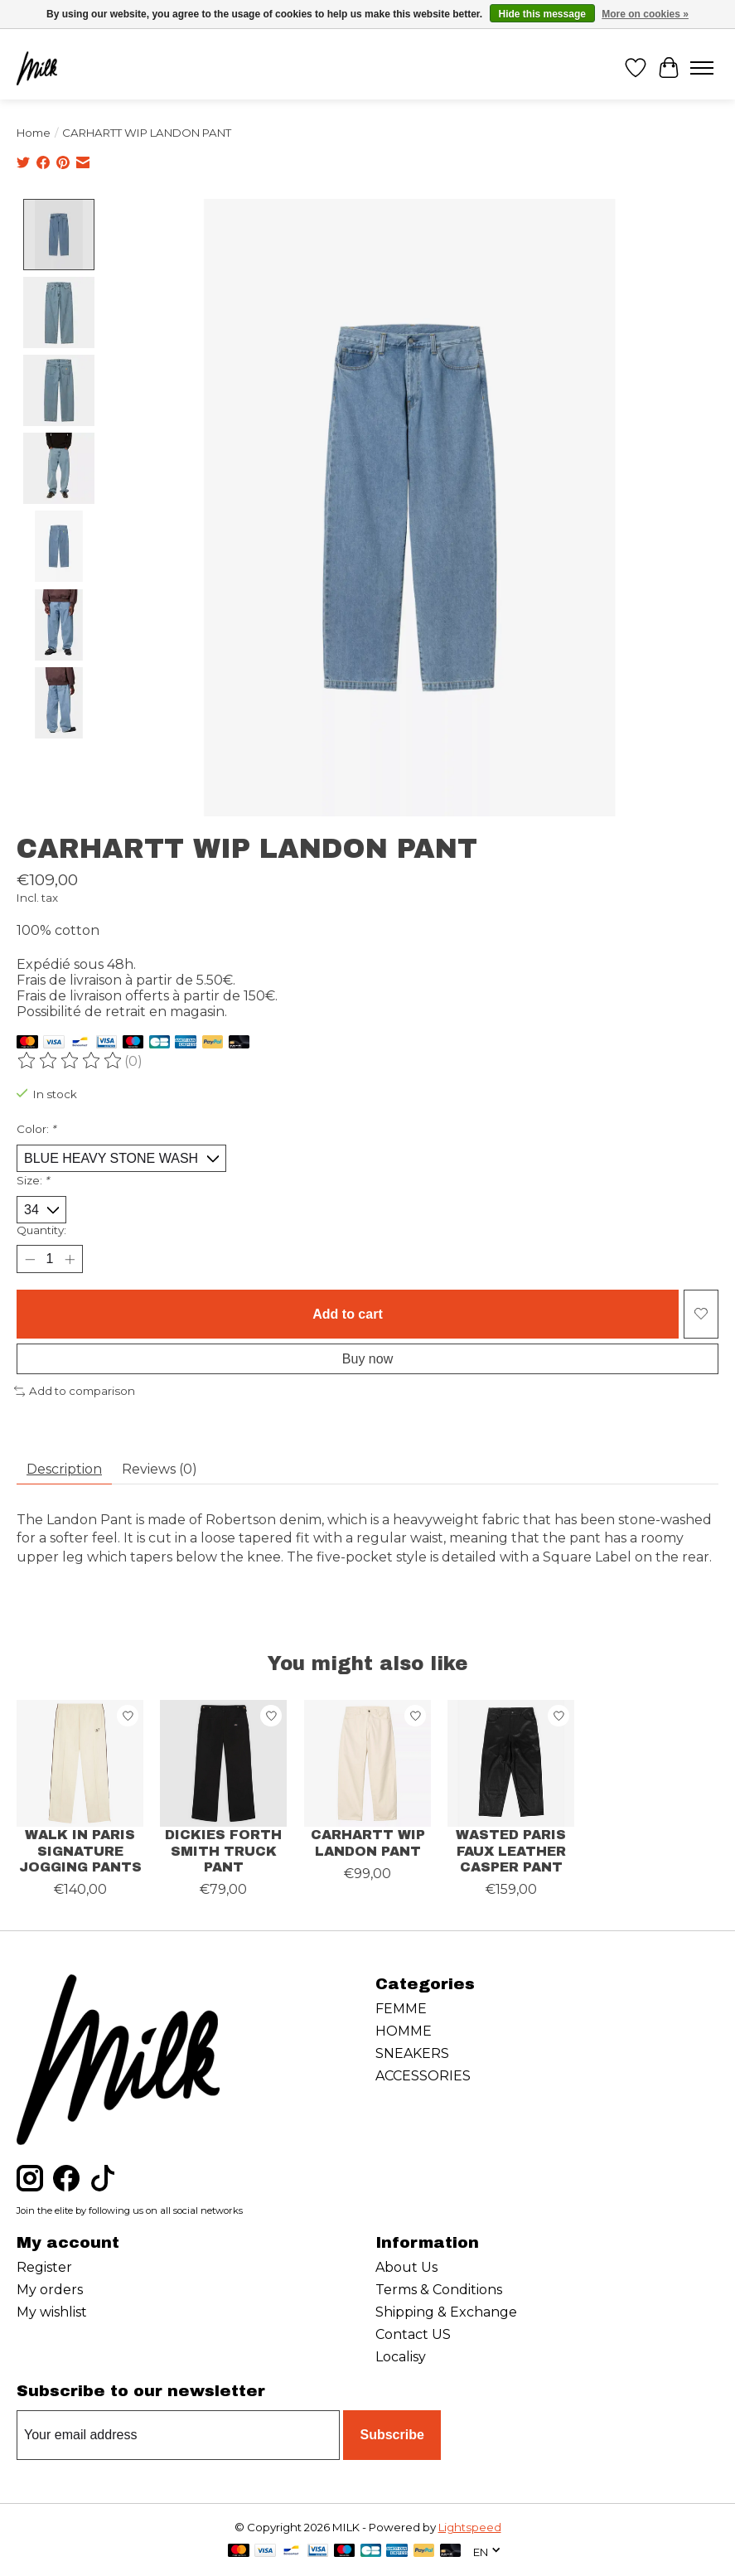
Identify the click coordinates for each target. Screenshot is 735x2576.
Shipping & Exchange (446, 2312)
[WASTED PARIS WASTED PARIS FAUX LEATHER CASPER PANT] (510, 1763)
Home (34, 132)
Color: (36, 1128)
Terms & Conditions (438, 2290)
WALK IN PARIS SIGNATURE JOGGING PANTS (80, 1850)
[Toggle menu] (701, 68)
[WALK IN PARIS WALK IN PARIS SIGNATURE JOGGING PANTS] (80, 1763)
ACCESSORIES (423, 2076)
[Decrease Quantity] (29, 1258)
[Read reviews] (70, 1061)
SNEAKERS (412, 2053)
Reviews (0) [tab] (159, 1469)
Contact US (413, 2334)
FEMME (401, 2009)
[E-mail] (178, 2435)
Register (44, 2267)
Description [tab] (64, 1469)
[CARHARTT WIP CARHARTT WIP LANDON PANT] (367, 1763)
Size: (33, 1180)
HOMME (403, 2031)
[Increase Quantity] (70, 1258)
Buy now (367, 1359)
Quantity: (41, 1230)
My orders (50, 2290)
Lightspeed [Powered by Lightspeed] (469, 2527)
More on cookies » (645, 14)
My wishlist (52, 2312)
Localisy (400, 2357)
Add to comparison (74, 1390)
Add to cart (347, 1314)
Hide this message (542, 14)
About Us (406, 2267)
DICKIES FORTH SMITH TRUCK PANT (224, 1850)
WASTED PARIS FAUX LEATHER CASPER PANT (511, 1850)
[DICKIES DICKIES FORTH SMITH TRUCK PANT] (223, 1763)
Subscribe (391, 2435)
